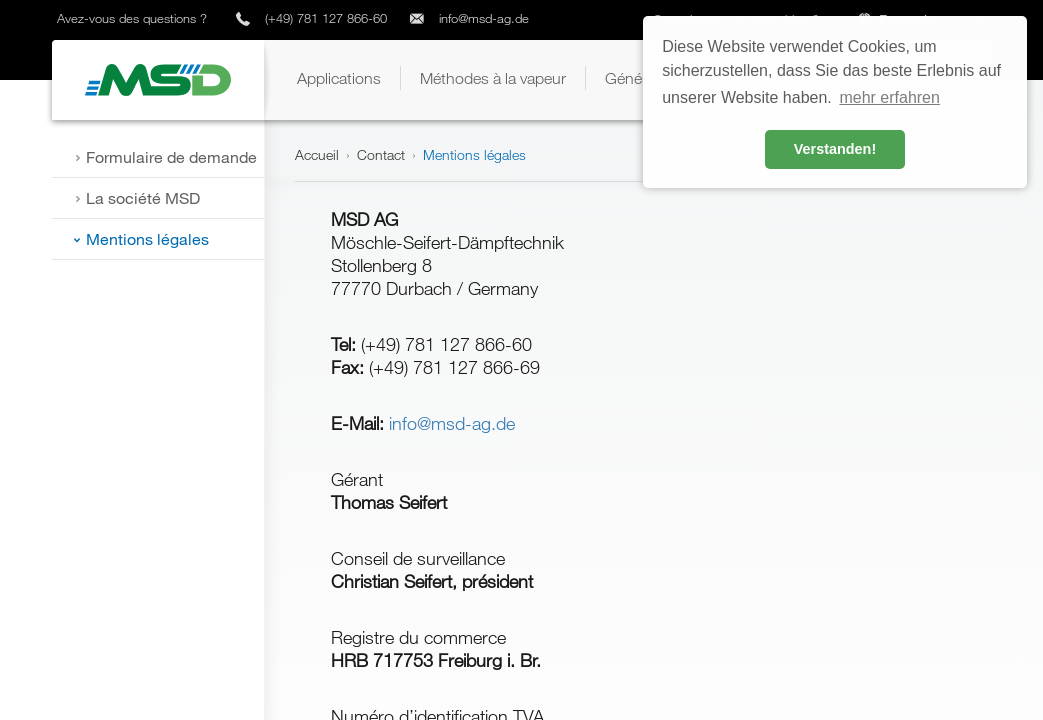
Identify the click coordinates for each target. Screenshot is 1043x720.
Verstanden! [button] (835, 149)
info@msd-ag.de (484, 18)
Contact (381, 154)
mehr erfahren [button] (889, 97)
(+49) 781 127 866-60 (326, 18)
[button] (339, 78)
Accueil (317, 154)
